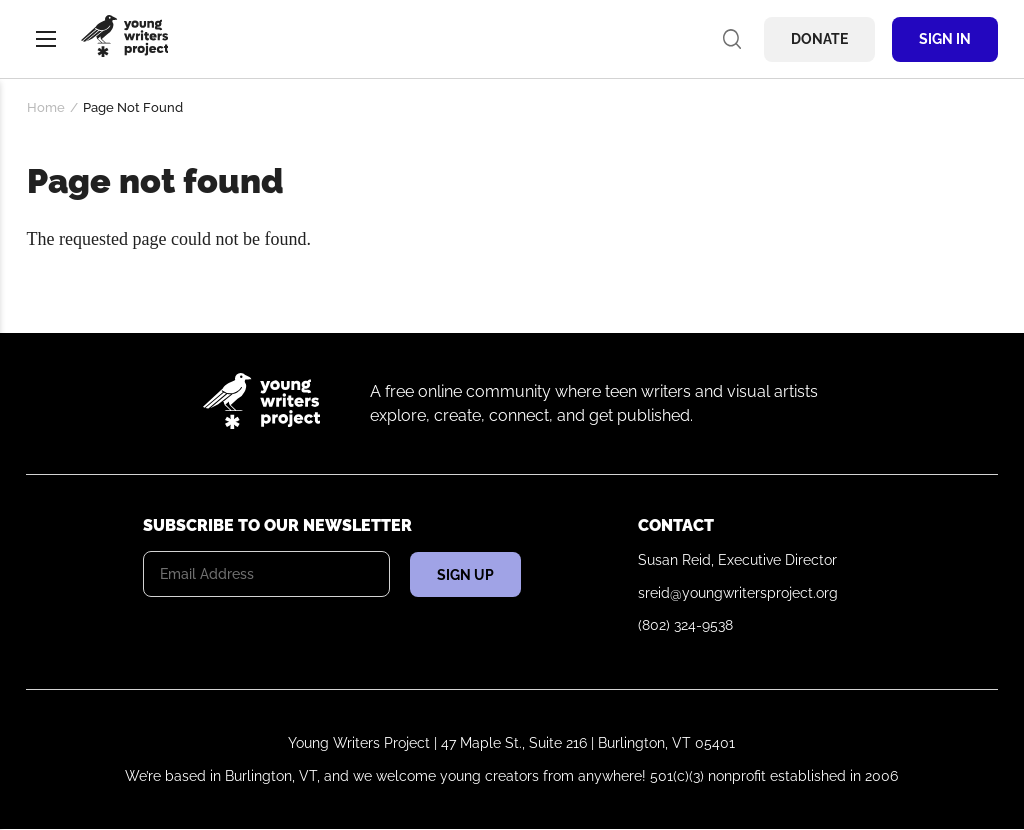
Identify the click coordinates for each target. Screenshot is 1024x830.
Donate (819, 39)
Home (46, 107)
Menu (46, 39)
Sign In (945, 39)
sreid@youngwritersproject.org (738, 593)
